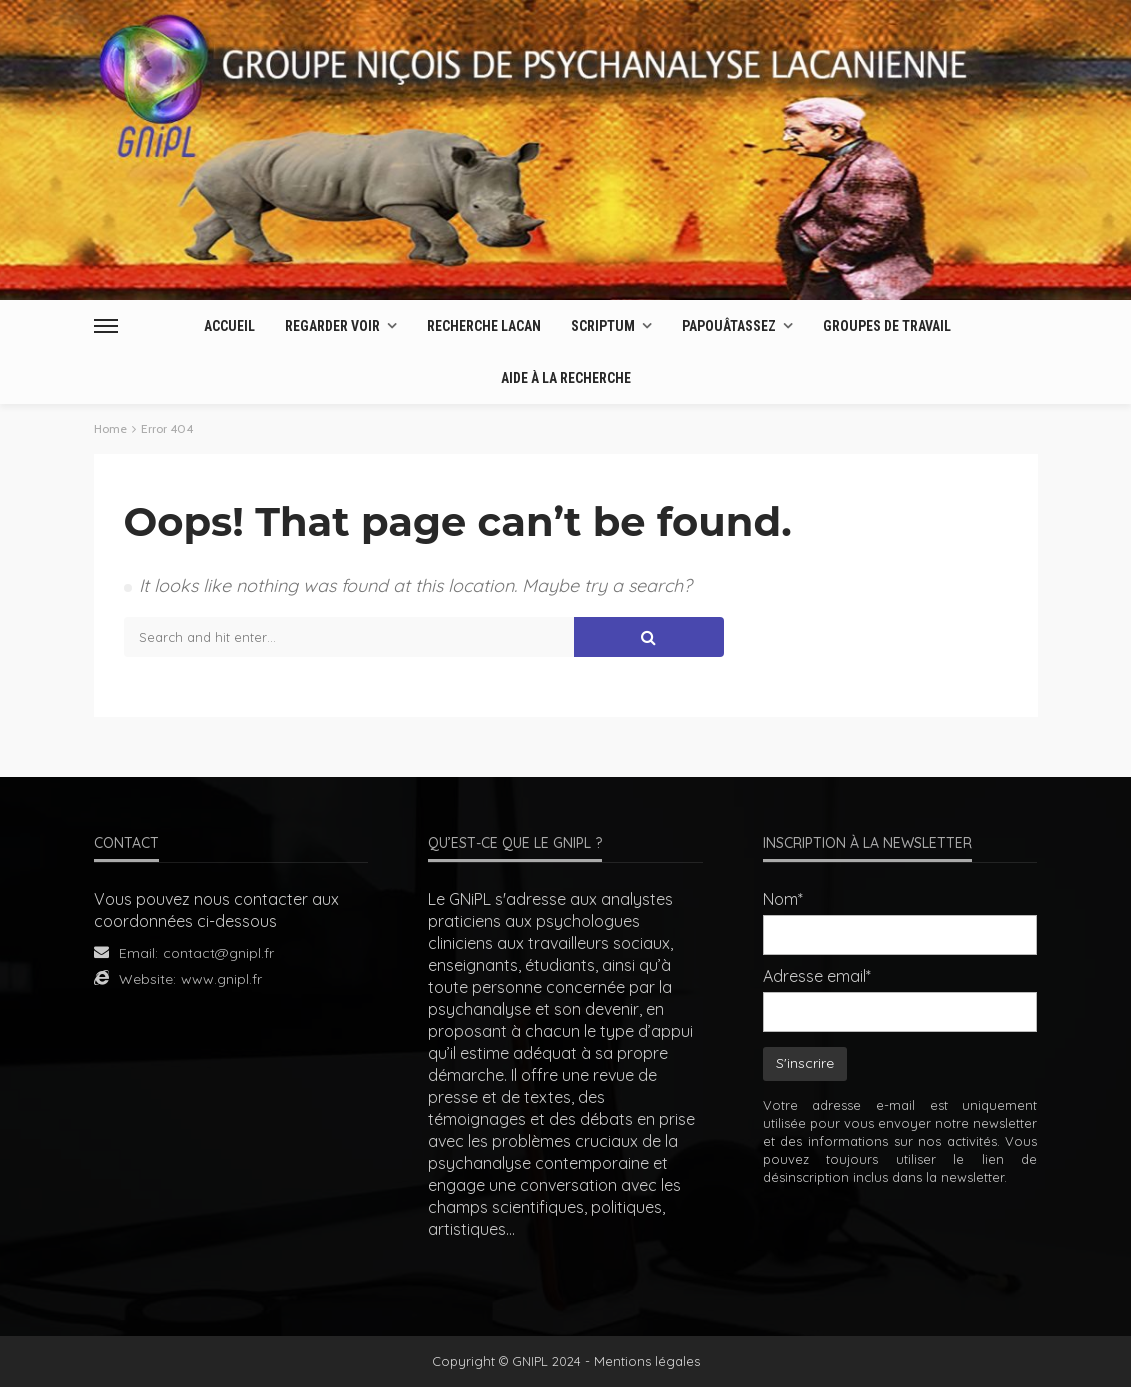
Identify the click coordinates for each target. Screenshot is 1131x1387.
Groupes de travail (887, 326)
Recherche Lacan (484, 326)
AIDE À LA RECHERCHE (566, 378)
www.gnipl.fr (221, 979)
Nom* (783, 899)
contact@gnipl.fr (218, 953)
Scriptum (603, 326)
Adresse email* (817, 976)
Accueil (229, 326)
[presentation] (915, 1247)
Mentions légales (647, 1361)
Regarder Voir (332, 326)
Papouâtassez (729, 326)
